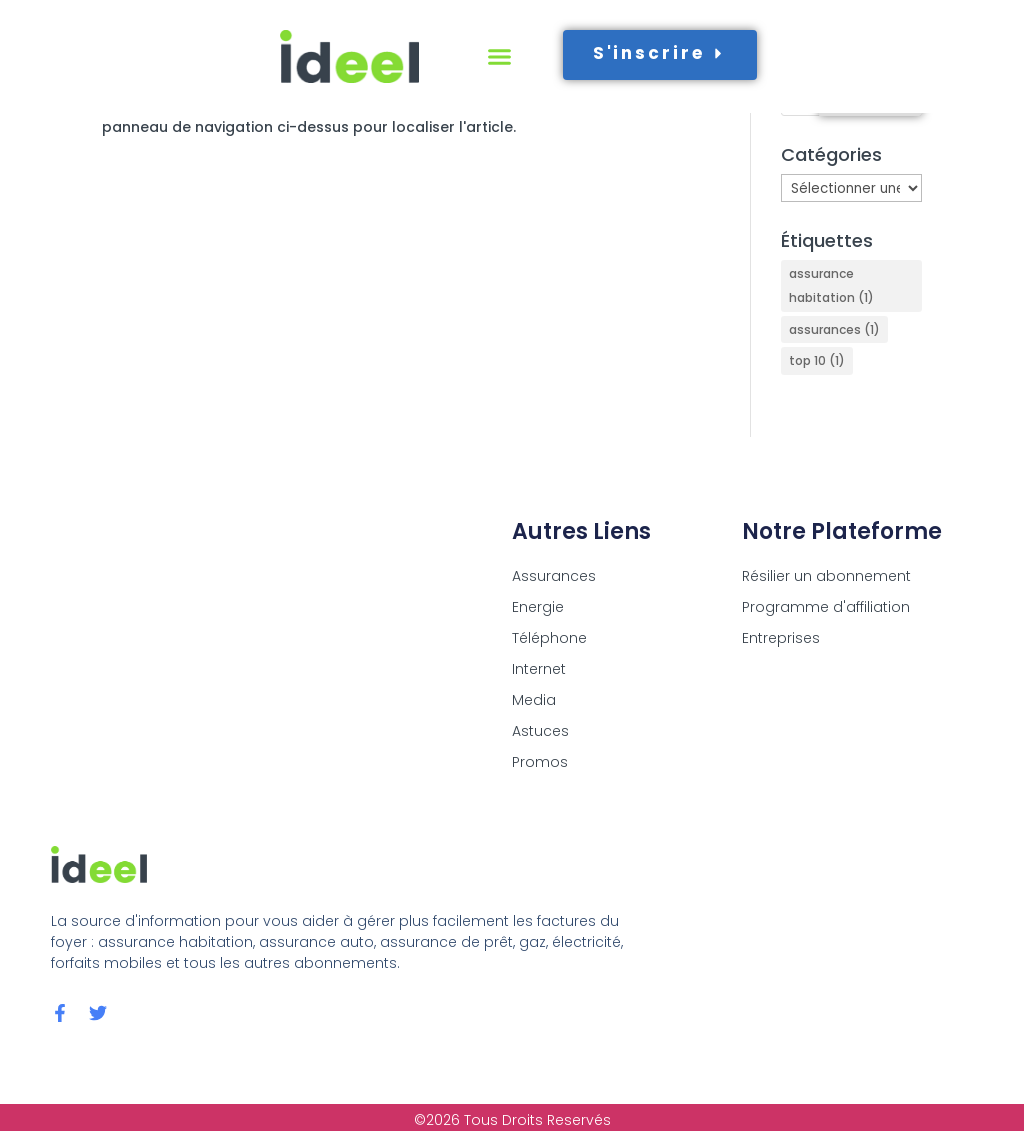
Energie (538, 607)
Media (534, 700)
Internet (539, 669)
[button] (500, 57)
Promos (540, 762)
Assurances (554, 576)
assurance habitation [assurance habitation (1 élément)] (831, 285)
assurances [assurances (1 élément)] (834, 329)
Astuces (540, 731)
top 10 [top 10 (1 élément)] (817, 360)
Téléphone (549, 638)
